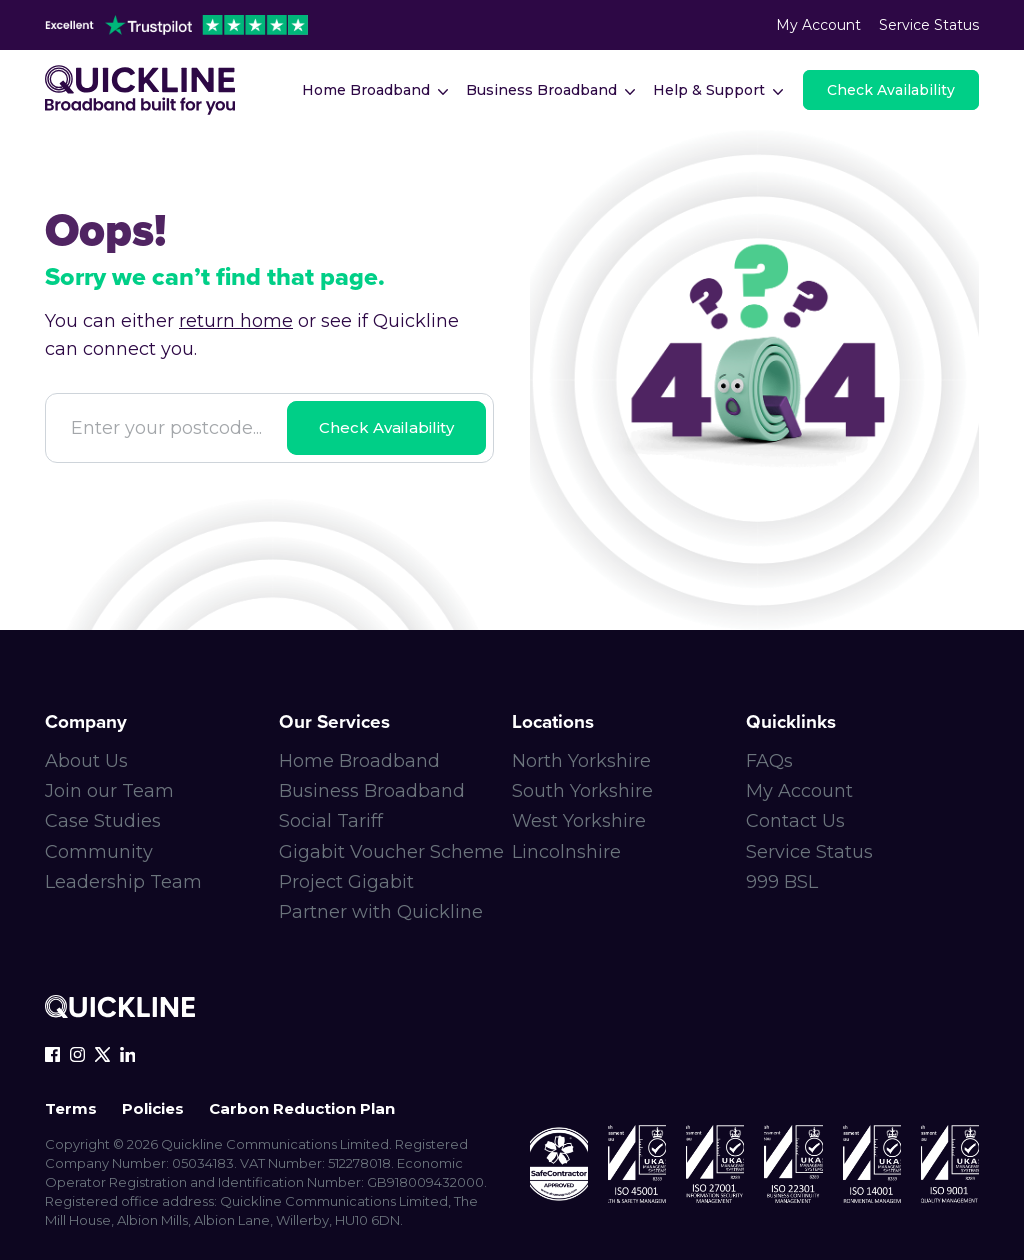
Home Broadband (359, 761)
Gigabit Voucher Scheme (391, 852)
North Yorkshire (581, 761)
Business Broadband (372, 791)
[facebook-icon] (52, 1054)
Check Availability (386, 427)
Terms (71, 1108)
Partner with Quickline (381, 912)
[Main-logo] (140, 90)
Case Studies (103, 821)
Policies (153, 1108)
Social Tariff (331, 821)
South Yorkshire (582, 791)
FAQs (769, 761)
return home (236, 321)
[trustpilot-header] (176, 25)
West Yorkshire (579, 821)
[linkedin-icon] (127, 1054)
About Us (86, 761)
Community (99, 852)
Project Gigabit (346, 882)
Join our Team (109, 791)
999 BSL (782, 882)
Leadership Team (123, 882)
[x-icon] (102, 1054)
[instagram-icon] (77, 1054)
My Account (818, 25)
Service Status (929, 25)
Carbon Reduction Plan (302, 1108)
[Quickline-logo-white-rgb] (120, 1009)
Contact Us (795, 821)
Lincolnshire (566, 852)
